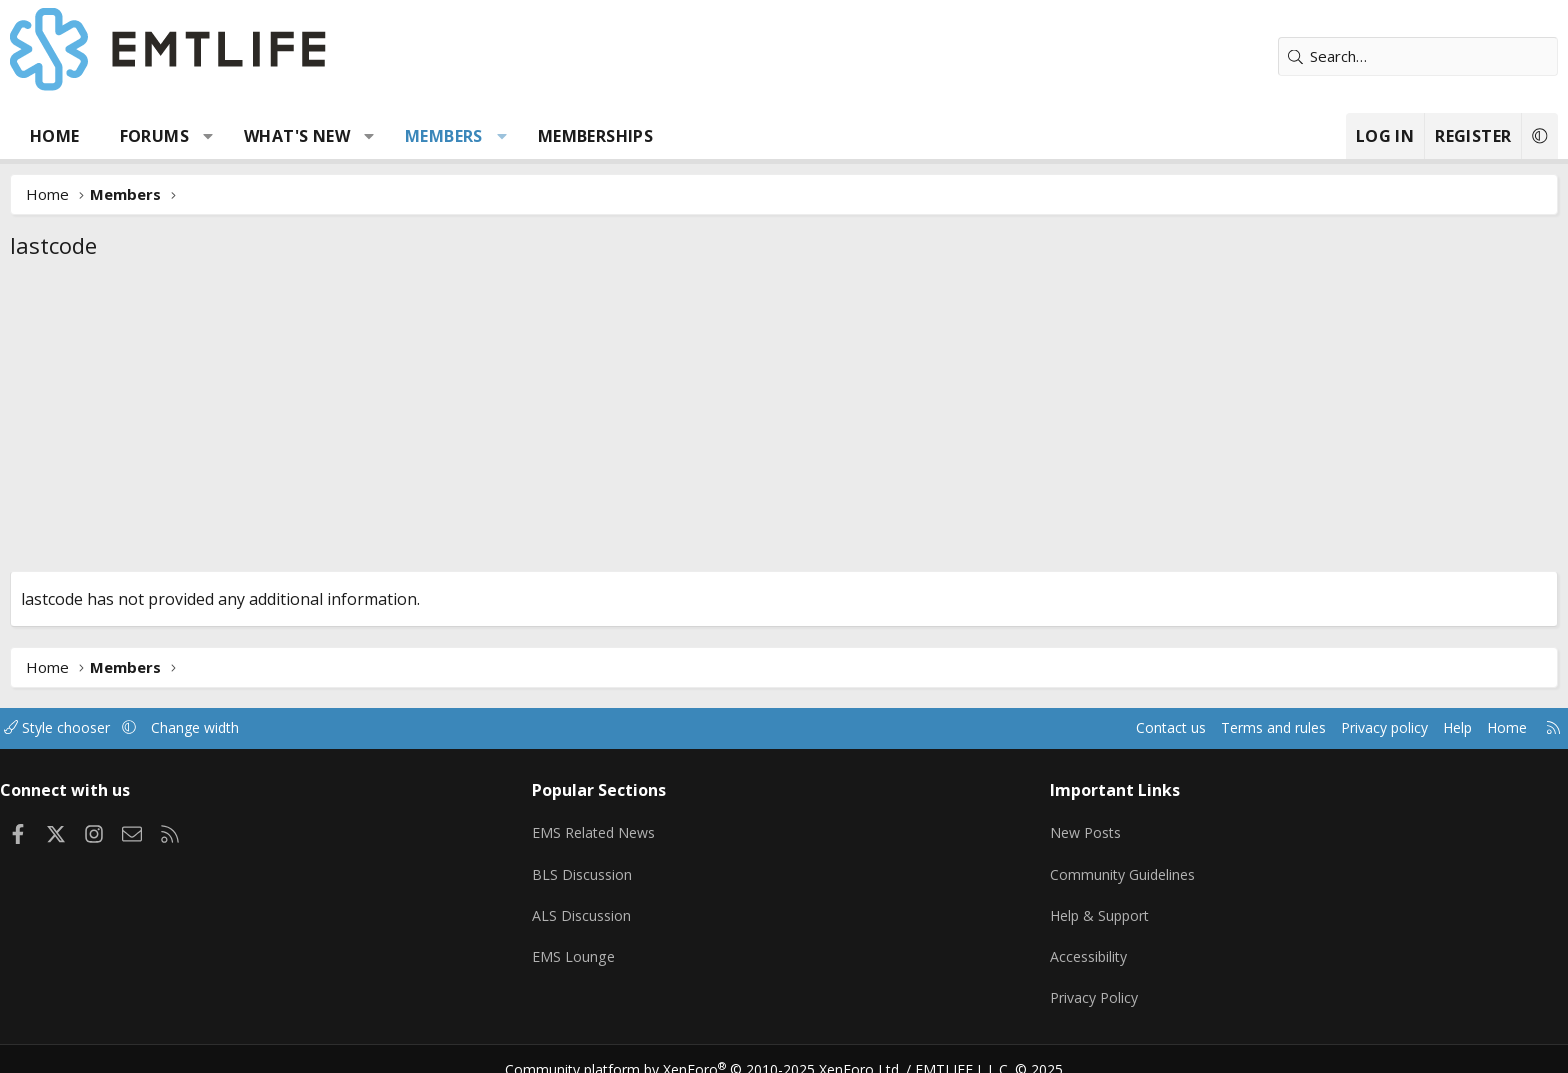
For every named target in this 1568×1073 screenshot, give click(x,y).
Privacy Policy (1048, 983)
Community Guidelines (1077, 866)
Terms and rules (1100, 728)
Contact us (992, 728)
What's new (436, 136)
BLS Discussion (636, 866)
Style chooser (216, 728)
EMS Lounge (627, 944)
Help (1297, 728)
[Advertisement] (784, 421)
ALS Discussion (636, 905)
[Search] (1279, 56)
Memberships (734, 136)
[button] (347, 136)
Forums (293, 136)
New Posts (1039, 827)
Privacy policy (1219, 728)
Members (583, 136)
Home (194, 136)
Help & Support (1054, 905)
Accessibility (1042, 944)
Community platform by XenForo (716, 1049)
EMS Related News (651, 827)
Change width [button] (360, 728)
